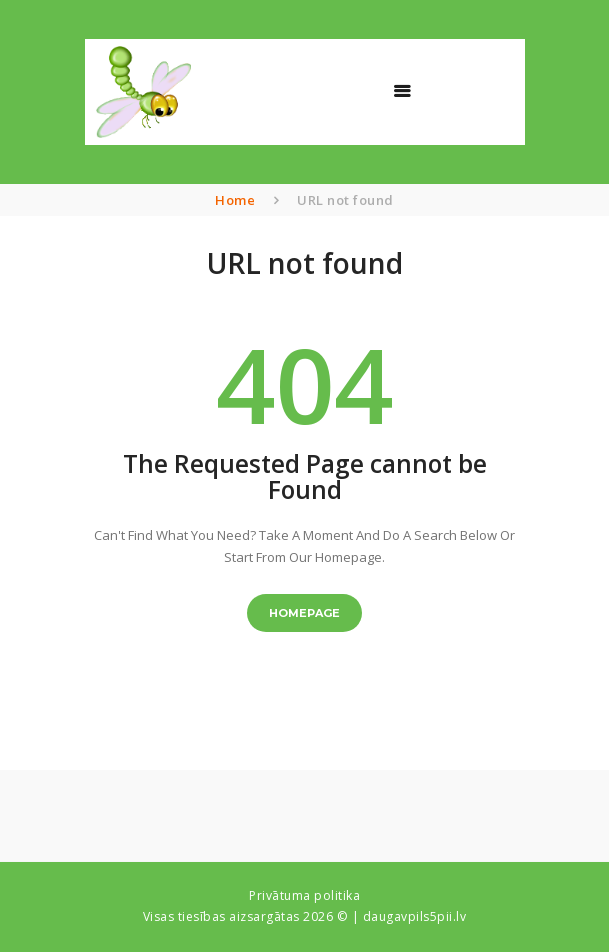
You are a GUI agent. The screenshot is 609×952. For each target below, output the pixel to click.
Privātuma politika (304, 895)
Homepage (304, 613)
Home (235, 200)
